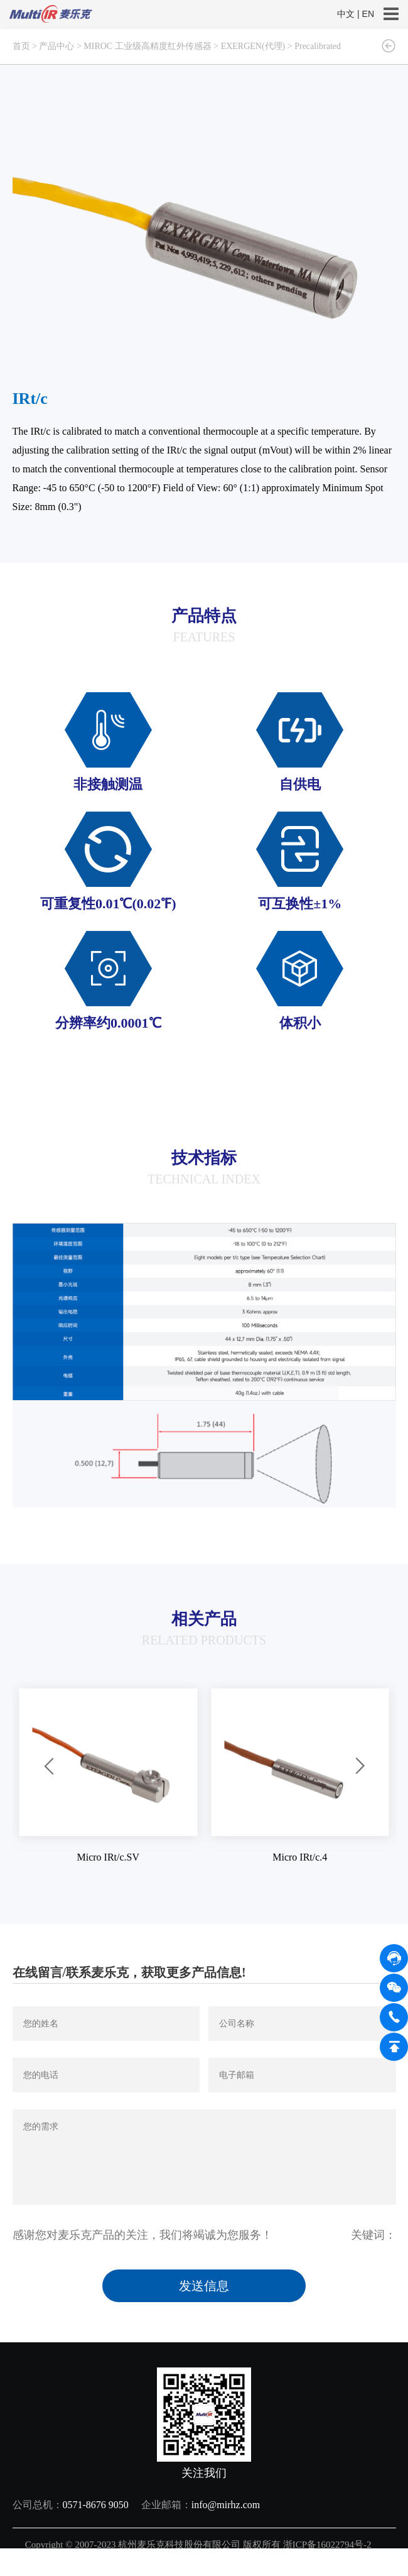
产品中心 (56, 46)
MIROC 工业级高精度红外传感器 (147, 46)
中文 (346, 14)
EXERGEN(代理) (253, 46)
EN (368, 14)
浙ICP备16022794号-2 (328, 2545)
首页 (21, 46)
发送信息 (204, 2286)
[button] (49, 1767)
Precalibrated (317, 46)
